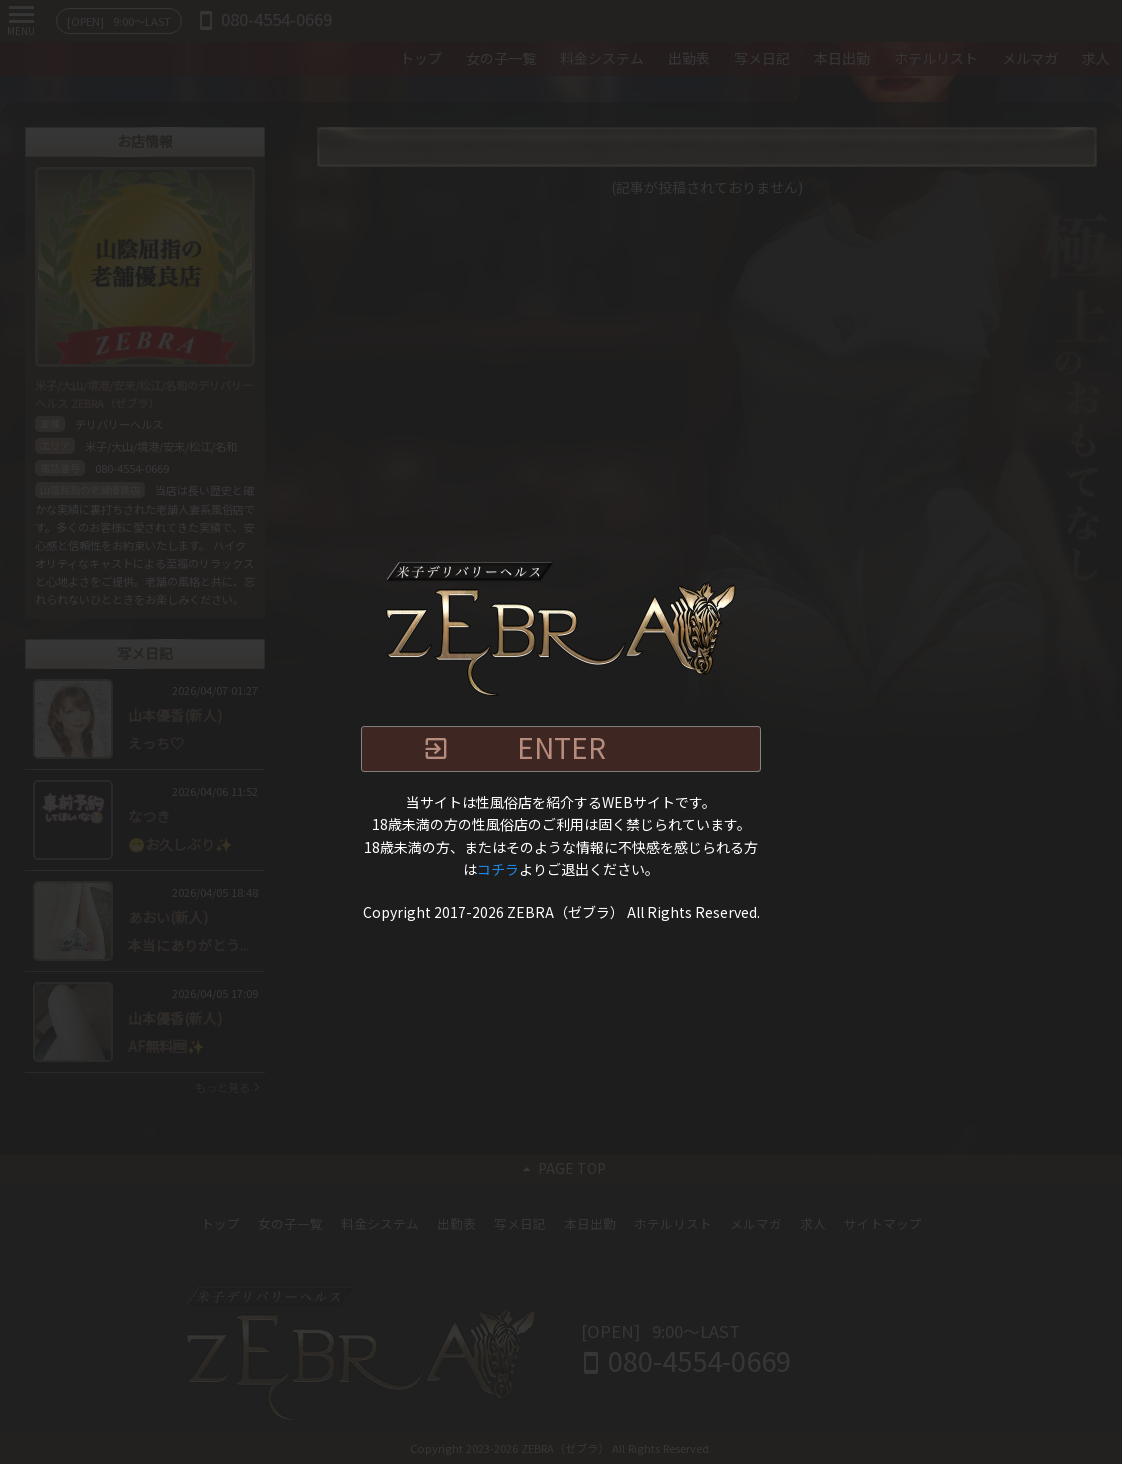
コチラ (498, 870)
